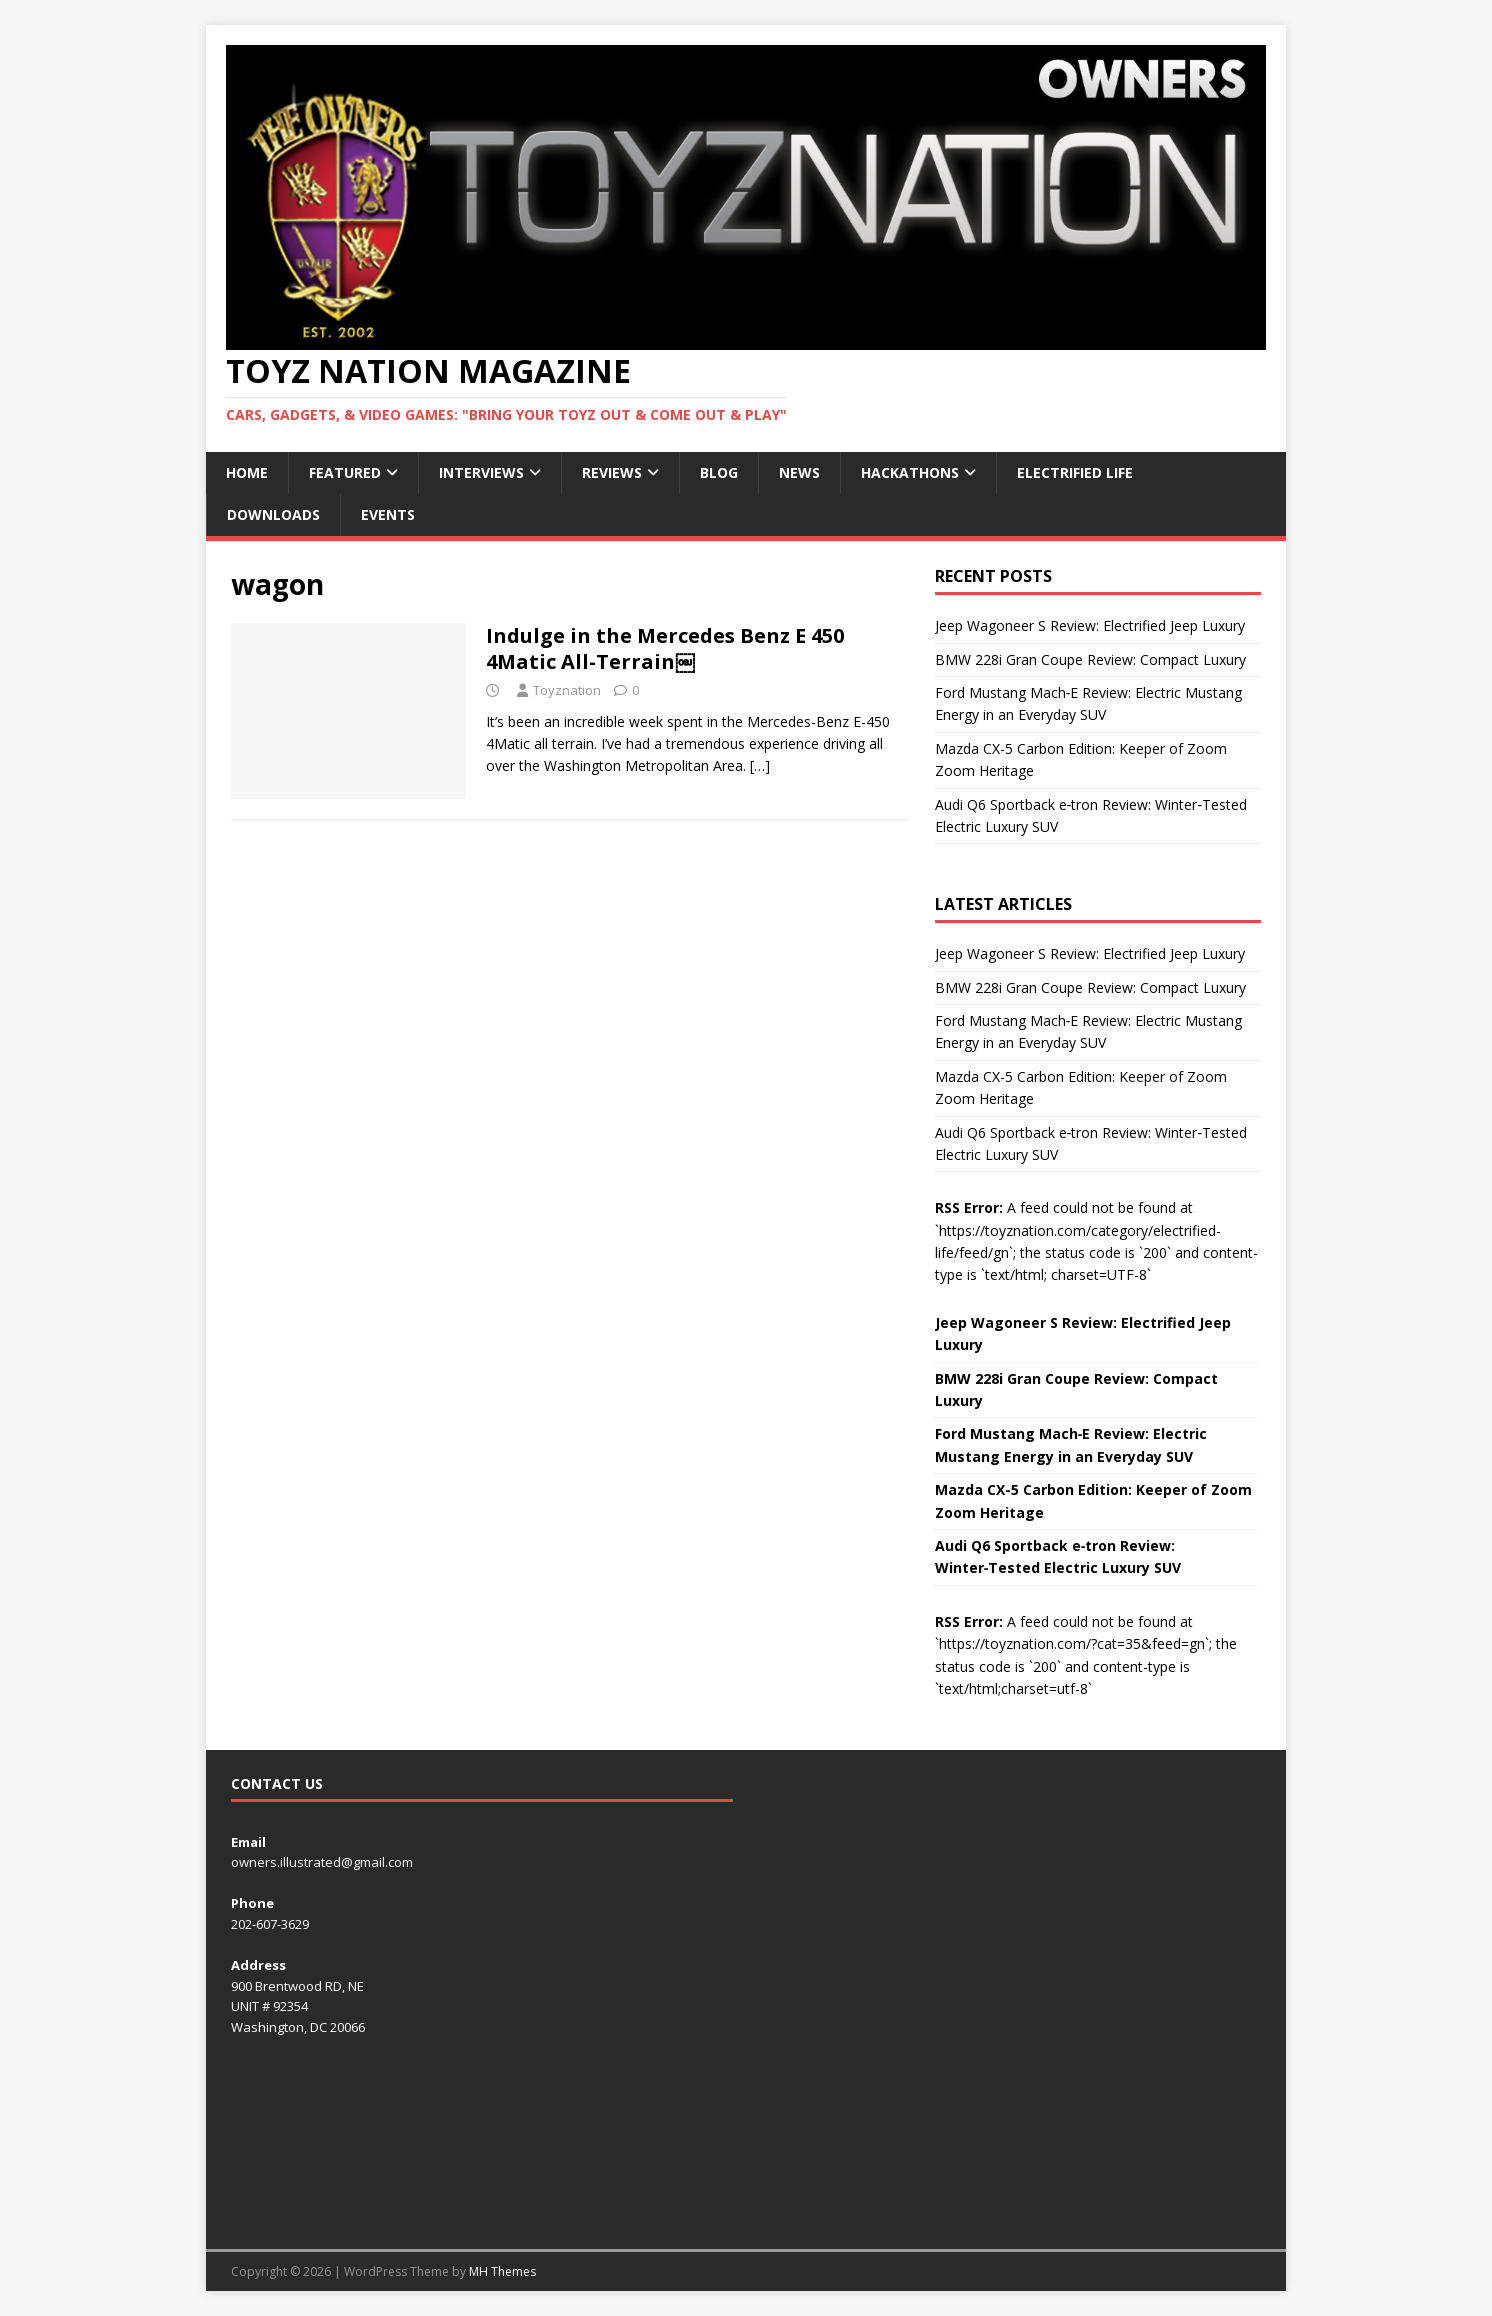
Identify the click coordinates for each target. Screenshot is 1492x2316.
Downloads (273, 514)
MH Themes (502, 2271)
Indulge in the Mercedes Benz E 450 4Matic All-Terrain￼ (665, 648)
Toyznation (567, 690)
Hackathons (910, 472)
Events (388, 514)
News (799, 472)
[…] (760, 765)
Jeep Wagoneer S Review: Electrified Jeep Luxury (1090, 625)
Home (247, 472)
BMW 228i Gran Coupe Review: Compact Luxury (1090, 659)
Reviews (612, 472)
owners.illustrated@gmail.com (322, 1862)
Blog (719, 472)
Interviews (481, 472)
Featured (345, 472)
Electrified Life (1075, 472)
